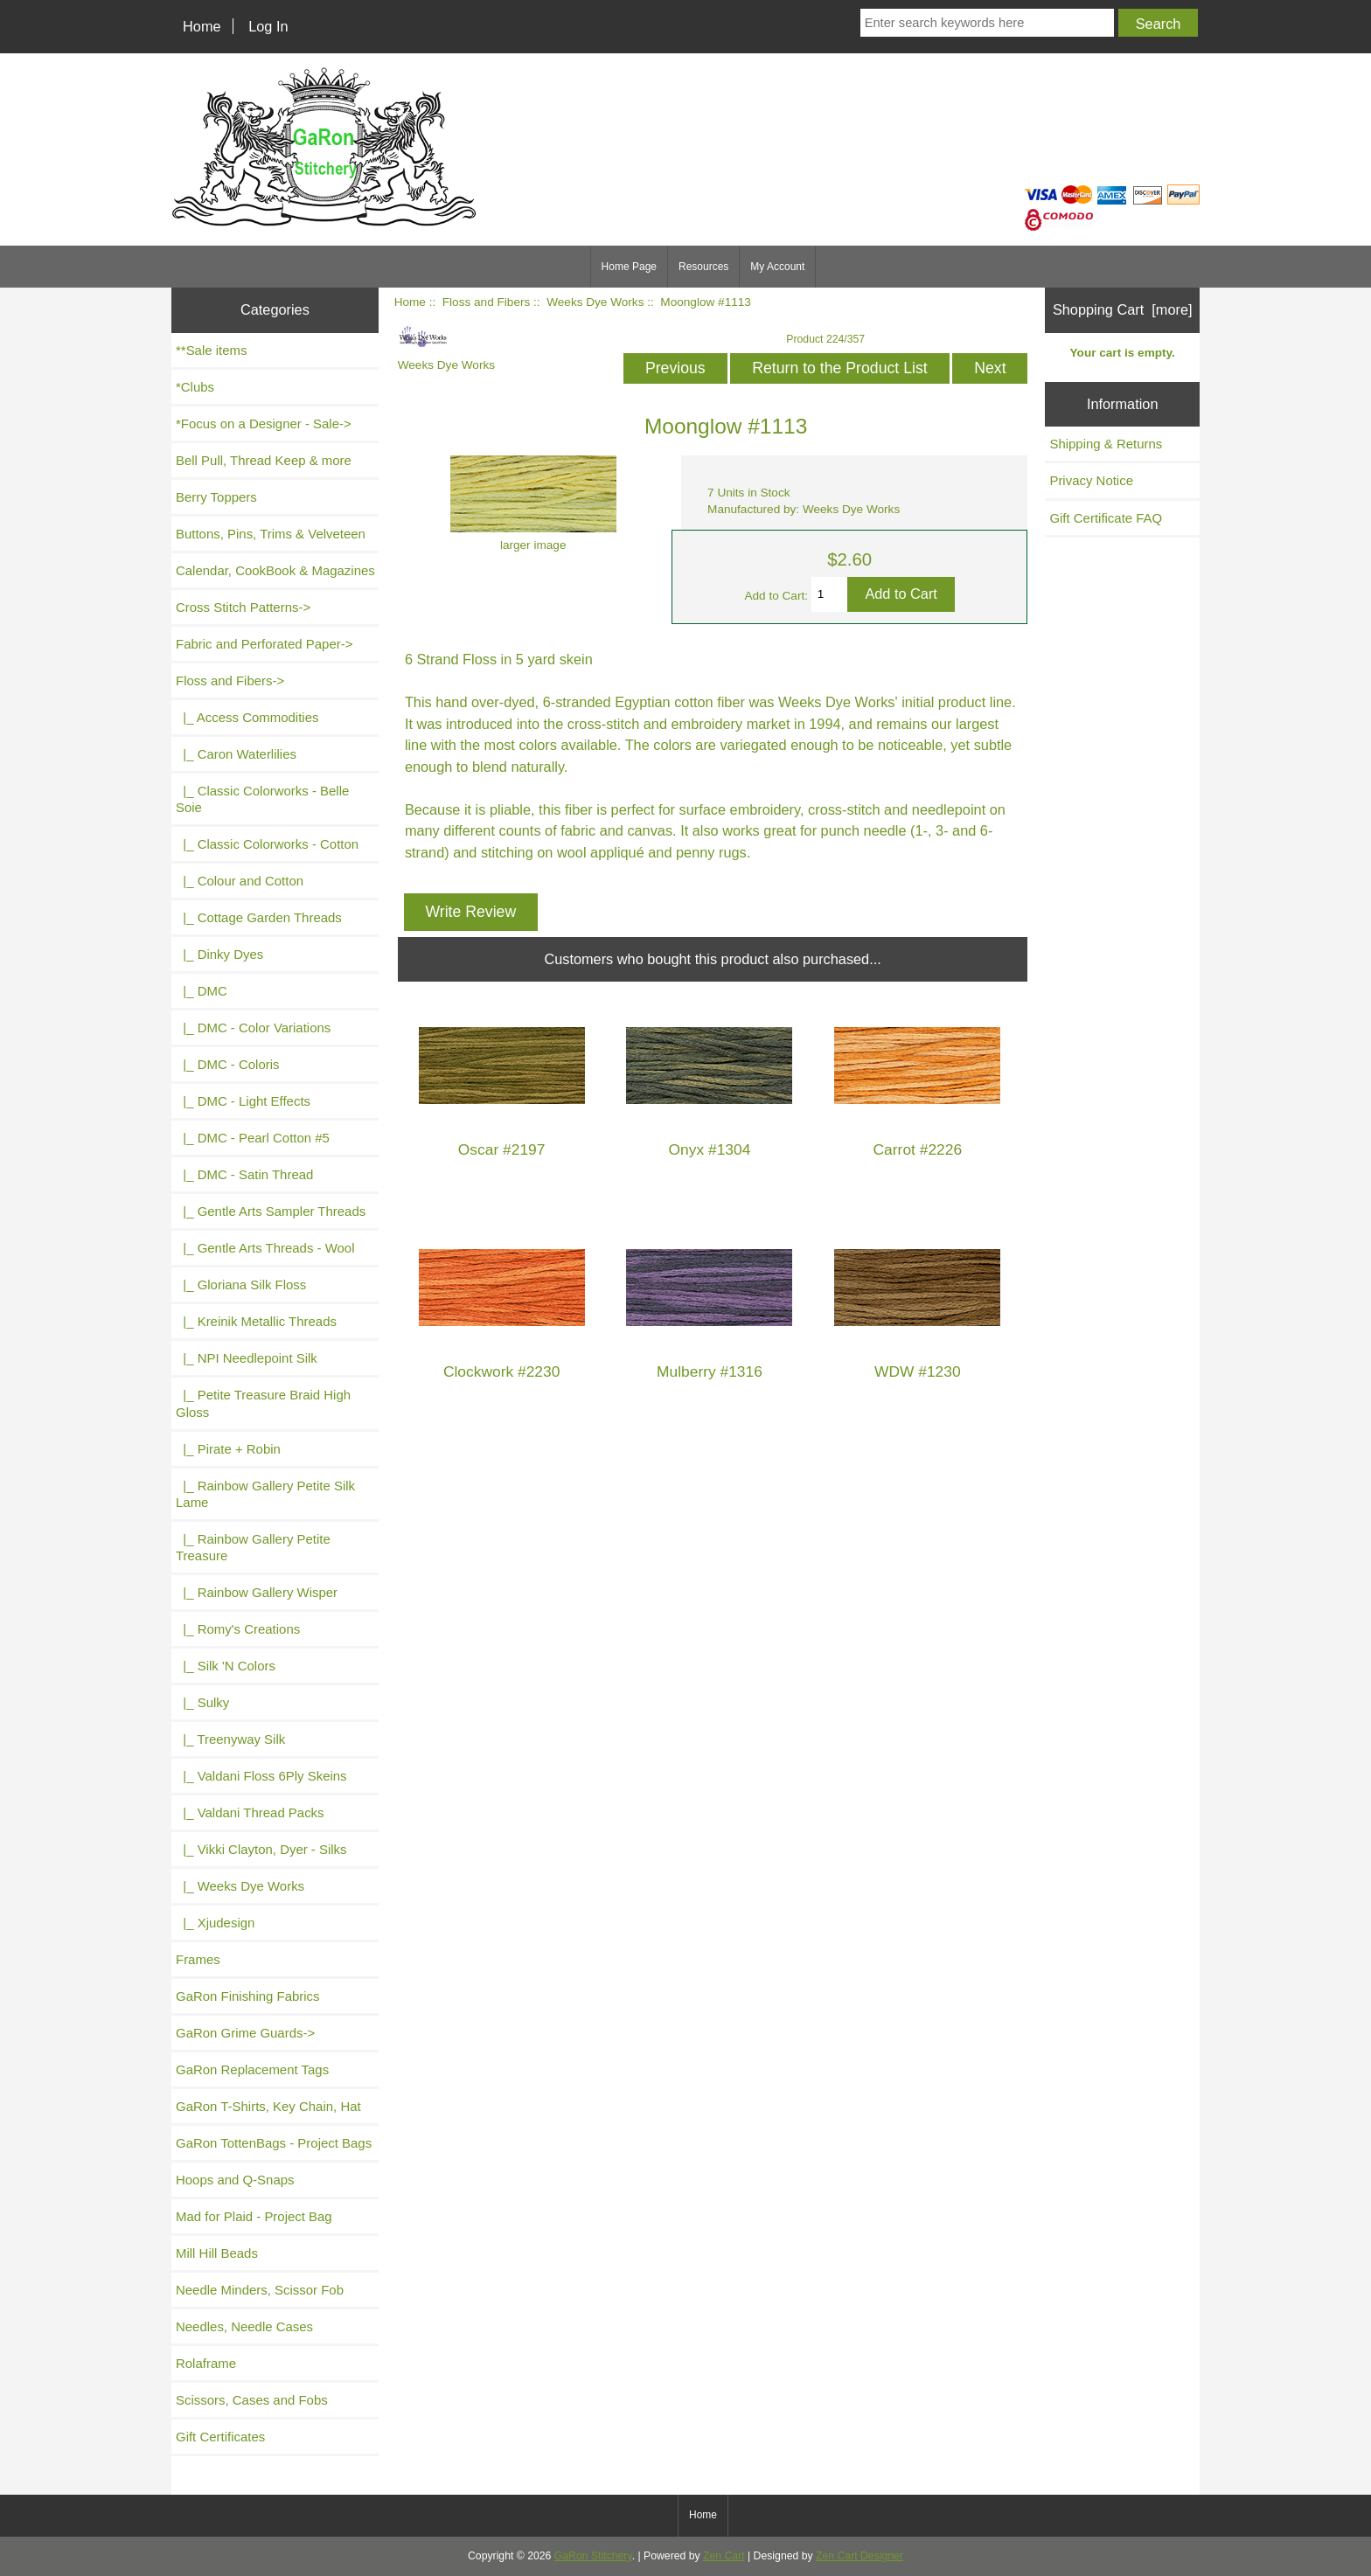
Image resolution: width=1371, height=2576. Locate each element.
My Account (777, 266)
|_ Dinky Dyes (219, 954)
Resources (703, 266)
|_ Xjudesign (215, 1922)
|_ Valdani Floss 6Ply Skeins (261, 1775)
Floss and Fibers (486, 302)
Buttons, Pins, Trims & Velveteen (270, 533)
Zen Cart (724, 2556)
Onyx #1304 (710, 1150)
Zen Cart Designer (859, 2556)
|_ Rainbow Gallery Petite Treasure (253, 1547)
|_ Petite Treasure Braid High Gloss (263, 1403)
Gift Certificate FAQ (1105, 517)
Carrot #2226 (918, 1150)
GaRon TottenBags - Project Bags (274, 2142)
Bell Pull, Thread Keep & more (263, 460)
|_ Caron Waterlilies (236, 753)
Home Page (629, 266)
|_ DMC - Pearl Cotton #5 (253, 1137)
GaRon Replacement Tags (252, 2069)
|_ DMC (201, 990)
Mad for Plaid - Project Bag (254, 2216)
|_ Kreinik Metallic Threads (256, 1321)
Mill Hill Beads (217, 2253)
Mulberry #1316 (709, 1372)
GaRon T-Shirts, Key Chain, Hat (268, 2106)
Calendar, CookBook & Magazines (275, 570)
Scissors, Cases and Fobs (252, 2399)
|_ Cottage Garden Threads (259, 917)
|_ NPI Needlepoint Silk (246, 1357)
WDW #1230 (917, 1372)
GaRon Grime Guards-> (245, 2032)
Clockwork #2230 (501, 1372)
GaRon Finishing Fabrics (248, 1996)
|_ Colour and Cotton (239, 880)
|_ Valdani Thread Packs (250, 1812)
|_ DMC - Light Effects (243, 1101)
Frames (198, 1959)
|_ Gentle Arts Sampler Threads (270, 1211)
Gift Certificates (220, 2436)
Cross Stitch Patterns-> (243, 607)
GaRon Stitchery (593, 2556)
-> (230, 680)
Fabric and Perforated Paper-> (264, 643)
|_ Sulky (202, 1702)
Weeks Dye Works (595, 302)
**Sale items (211, 350)
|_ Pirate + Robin (228, 1448)
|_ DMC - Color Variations (253, 1027)
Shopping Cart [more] (1123, 309)
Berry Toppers (216, 497)
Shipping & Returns (1105, 443)
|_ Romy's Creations (238, 1628)
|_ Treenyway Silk (230, 1739)
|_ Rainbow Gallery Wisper (257, 1592)
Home (202, 26)
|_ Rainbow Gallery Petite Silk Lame (265, 1494)
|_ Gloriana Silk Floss (241, 1284)
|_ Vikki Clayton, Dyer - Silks (261, 1849)
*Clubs (195, 386)
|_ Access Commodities (247, 717)
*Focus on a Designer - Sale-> (263, 423)
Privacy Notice (1091, 480)
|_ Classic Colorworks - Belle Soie (262, 799)
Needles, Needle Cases (244, 2326)
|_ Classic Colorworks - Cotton (267, 844)
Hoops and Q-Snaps (235, 2179)
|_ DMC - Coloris (228, 1064)
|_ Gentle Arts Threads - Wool (265, 1247)
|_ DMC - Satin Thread (244, 1174)
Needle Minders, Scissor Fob (260, 2289)
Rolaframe (206, 2363)
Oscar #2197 (502, 1150)
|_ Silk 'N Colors (225, 1665)
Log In (268, 26)
